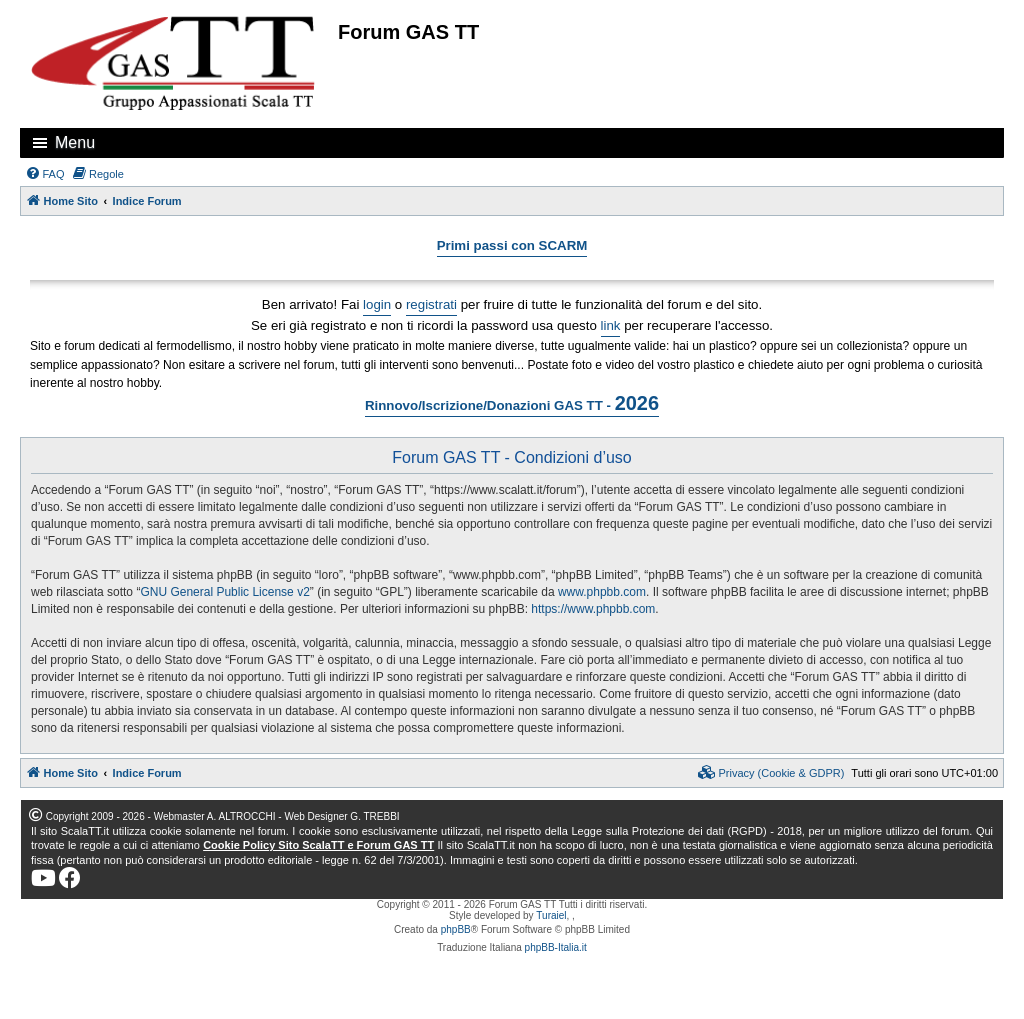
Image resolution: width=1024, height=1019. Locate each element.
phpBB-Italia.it (556, 947)
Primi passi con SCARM (512, 245)
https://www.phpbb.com (593, 609)
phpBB (456, 929)
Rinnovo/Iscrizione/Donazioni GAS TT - (512, 403)
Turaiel (551, 915)
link (611, 325)
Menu (75, 142)
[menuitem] (45, 174)
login (377, 304)
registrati (431, 304)
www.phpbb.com (602, 592)
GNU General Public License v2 (224, 592)
